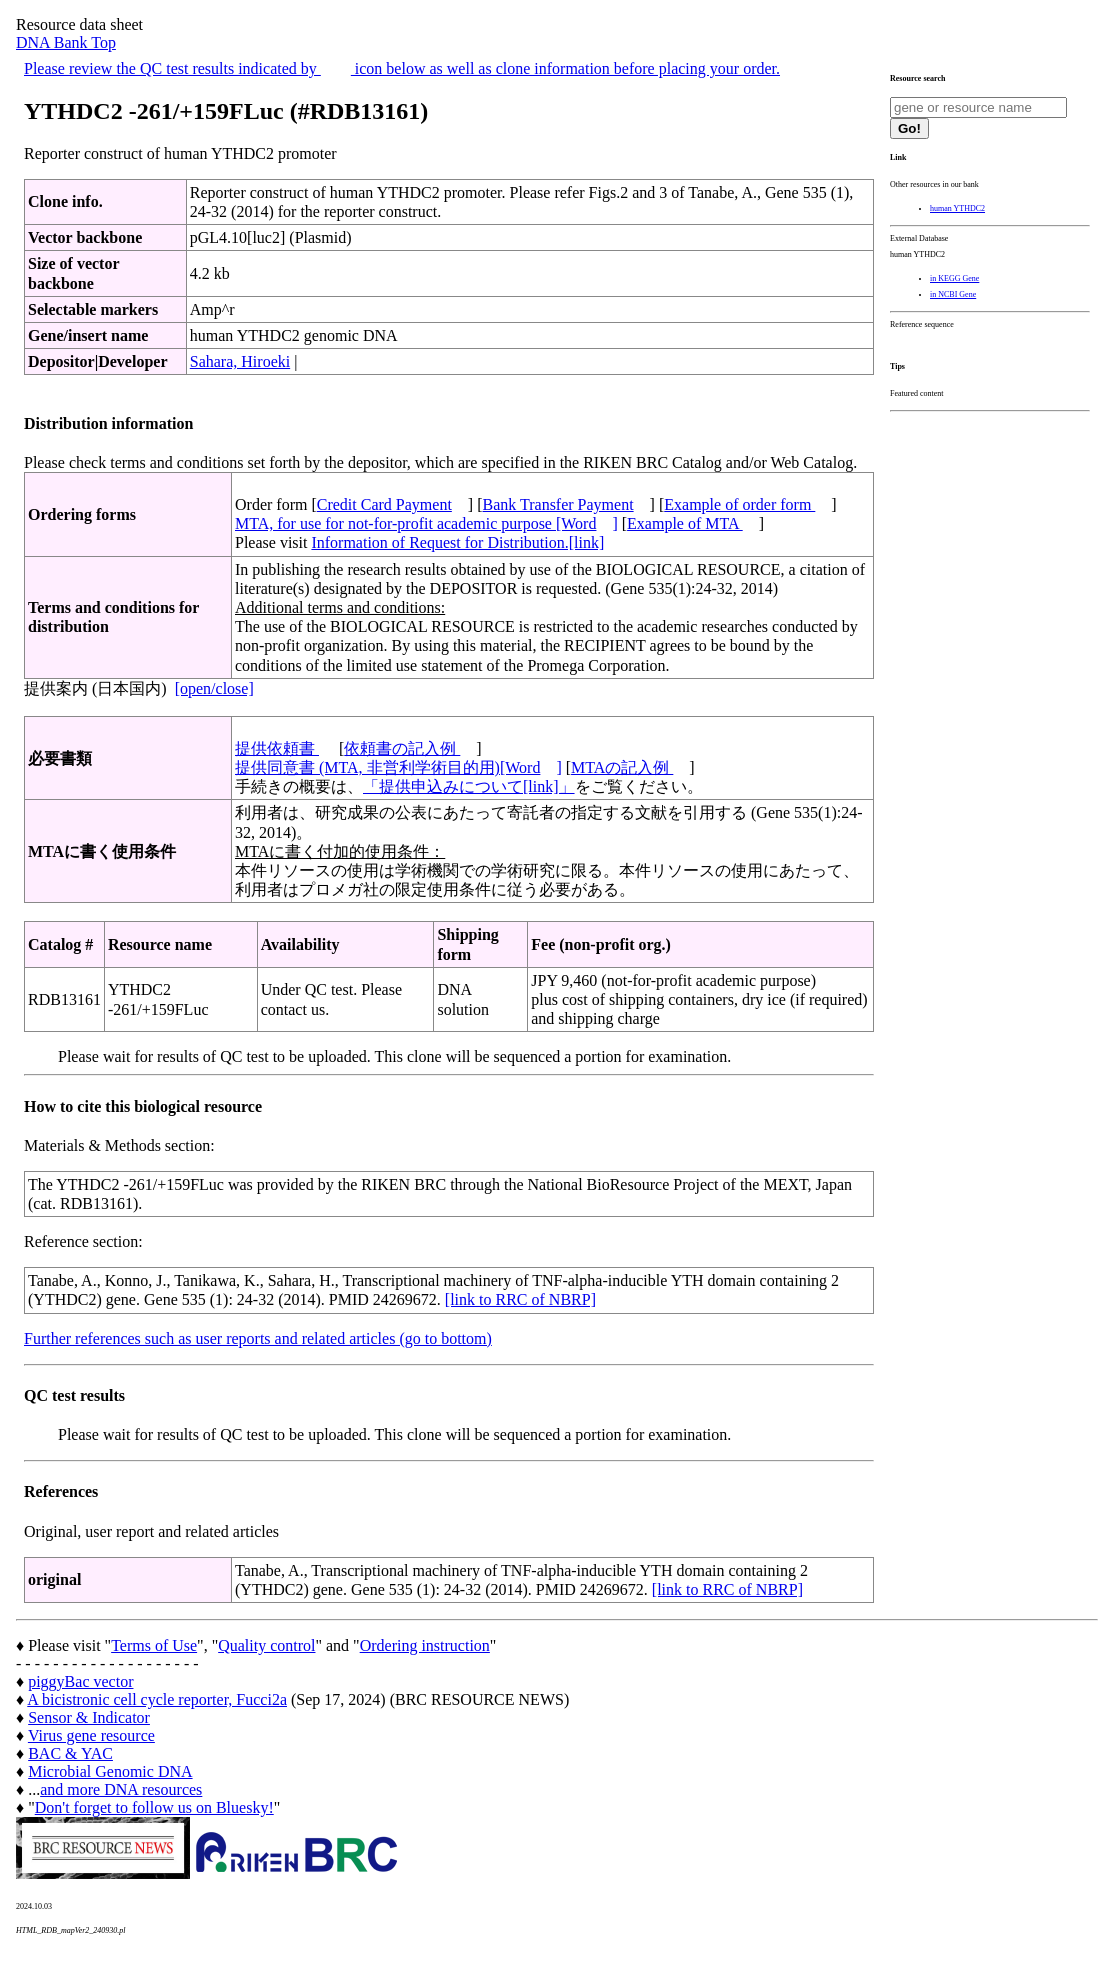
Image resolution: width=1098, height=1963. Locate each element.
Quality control (266, 1645)
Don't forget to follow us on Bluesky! (154, 1807)
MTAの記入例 (622, 767)
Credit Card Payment (384, 504)
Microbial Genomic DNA (110, 1771)
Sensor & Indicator (89, 1717)
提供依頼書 (277, 748)
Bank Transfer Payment (558, 504)
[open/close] (214, 688)
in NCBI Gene (953, 294)
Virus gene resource (91, 1735)
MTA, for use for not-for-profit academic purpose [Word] (426, 523)
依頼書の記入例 (402, 748)
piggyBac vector (80, 1681)
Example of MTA (685, 523)
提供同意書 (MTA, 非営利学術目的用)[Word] (398, 767)
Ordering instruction (425, 1645)
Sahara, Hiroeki (240, 361)
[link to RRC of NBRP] (520, 1299)
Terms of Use (154, 1645)
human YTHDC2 (957, 208)
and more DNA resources (121, 1789)
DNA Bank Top (66, 42)
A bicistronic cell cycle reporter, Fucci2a (157, 1699)
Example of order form (739, 504)
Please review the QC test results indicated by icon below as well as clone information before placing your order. (402, 68)
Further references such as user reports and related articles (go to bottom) (258, 1338)
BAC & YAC (70, 1753)
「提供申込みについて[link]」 (469, 786)
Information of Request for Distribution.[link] (457, 542)
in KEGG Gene (954, 278)
